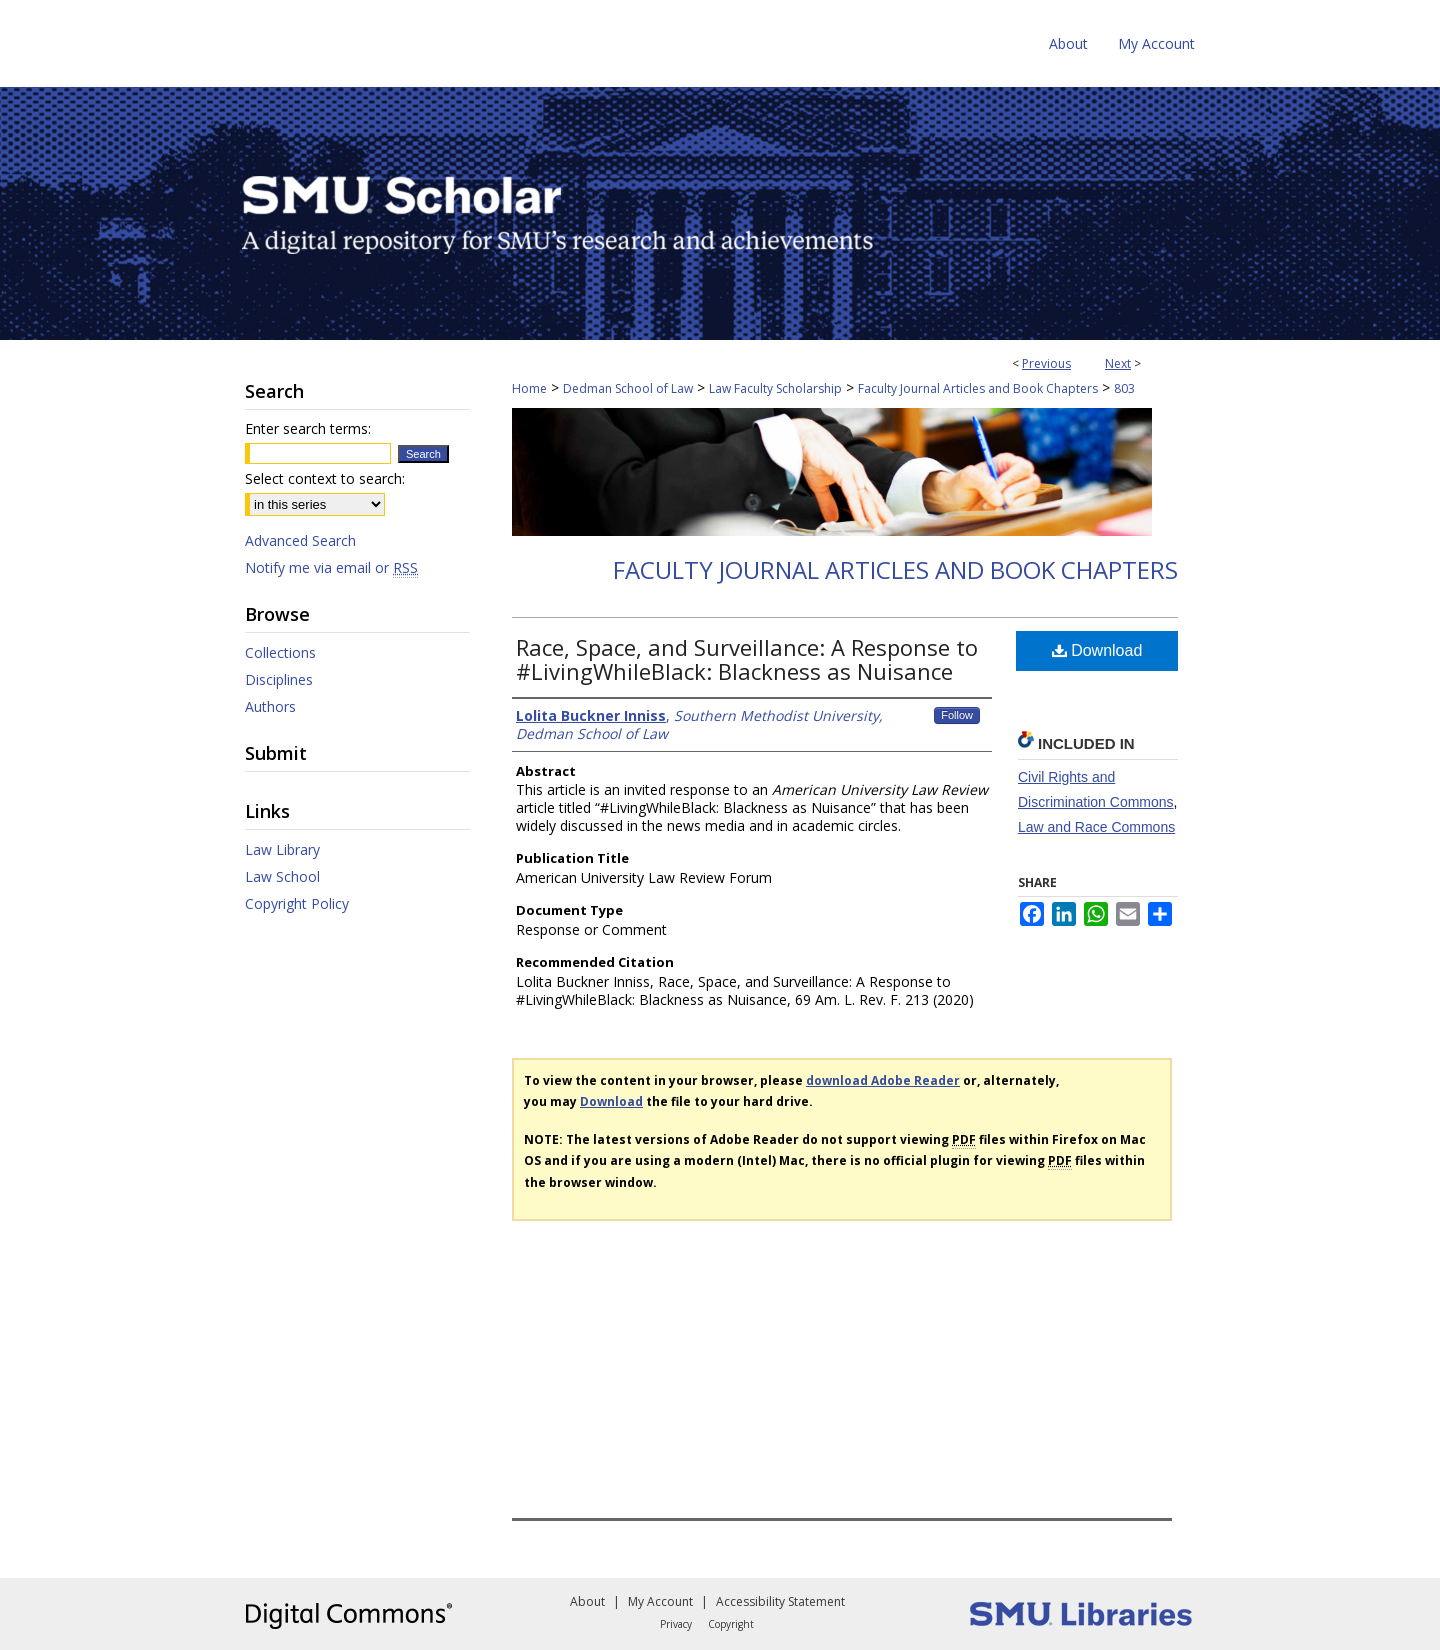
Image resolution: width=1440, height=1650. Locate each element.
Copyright (731, 1624)
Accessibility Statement (780, 1601)
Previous (1046, 363)
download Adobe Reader (883, 1080)
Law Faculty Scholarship (775, 388)
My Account (660, 1601)
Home (529, 388)
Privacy (676, 1624)
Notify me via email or (331, 567)
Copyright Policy (297, 903)
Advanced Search (300, 540)
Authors (270, 706)
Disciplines (279, 679)
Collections (280, 652)
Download (1097, 650)
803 (1124, 388)
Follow (957, 715)
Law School (282, 876)
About (587, 1601)
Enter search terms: (308, 428)
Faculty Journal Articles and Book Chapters (978, 388)
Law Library (282, 849)
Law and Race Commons (1096, 827)
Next (1118, 363)
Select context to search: (325, 478)
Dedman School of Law (628, 388)
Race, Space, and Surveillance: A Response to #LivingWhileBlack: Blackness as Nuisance (747, 659)
